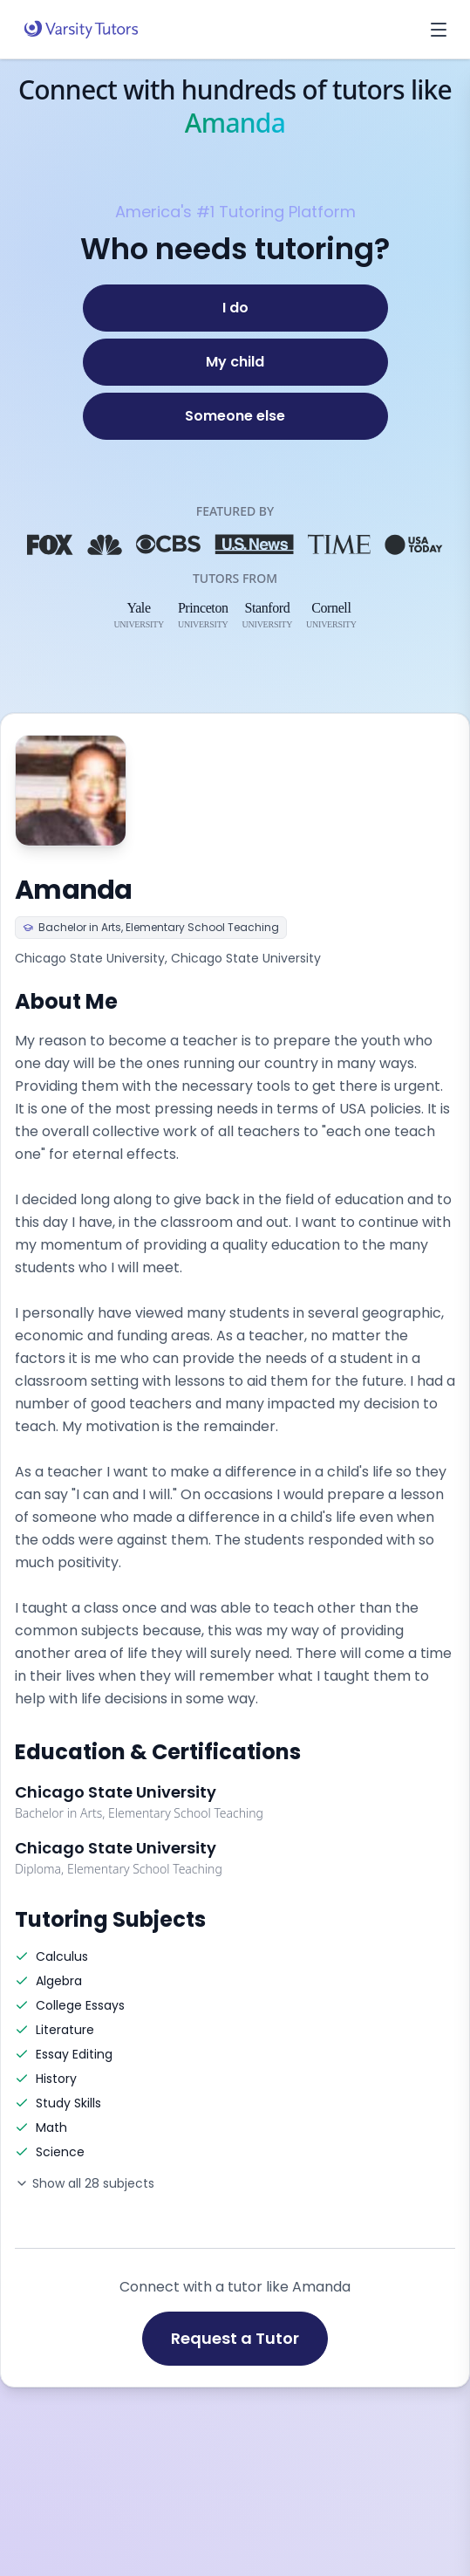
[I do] (235, 308)
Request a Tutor (235, 2338)
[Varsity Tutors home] (81, 29)
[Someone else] (235, 416)
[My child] (235, 362)
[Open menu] (438, 29)
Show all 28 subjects (84, 2183)
